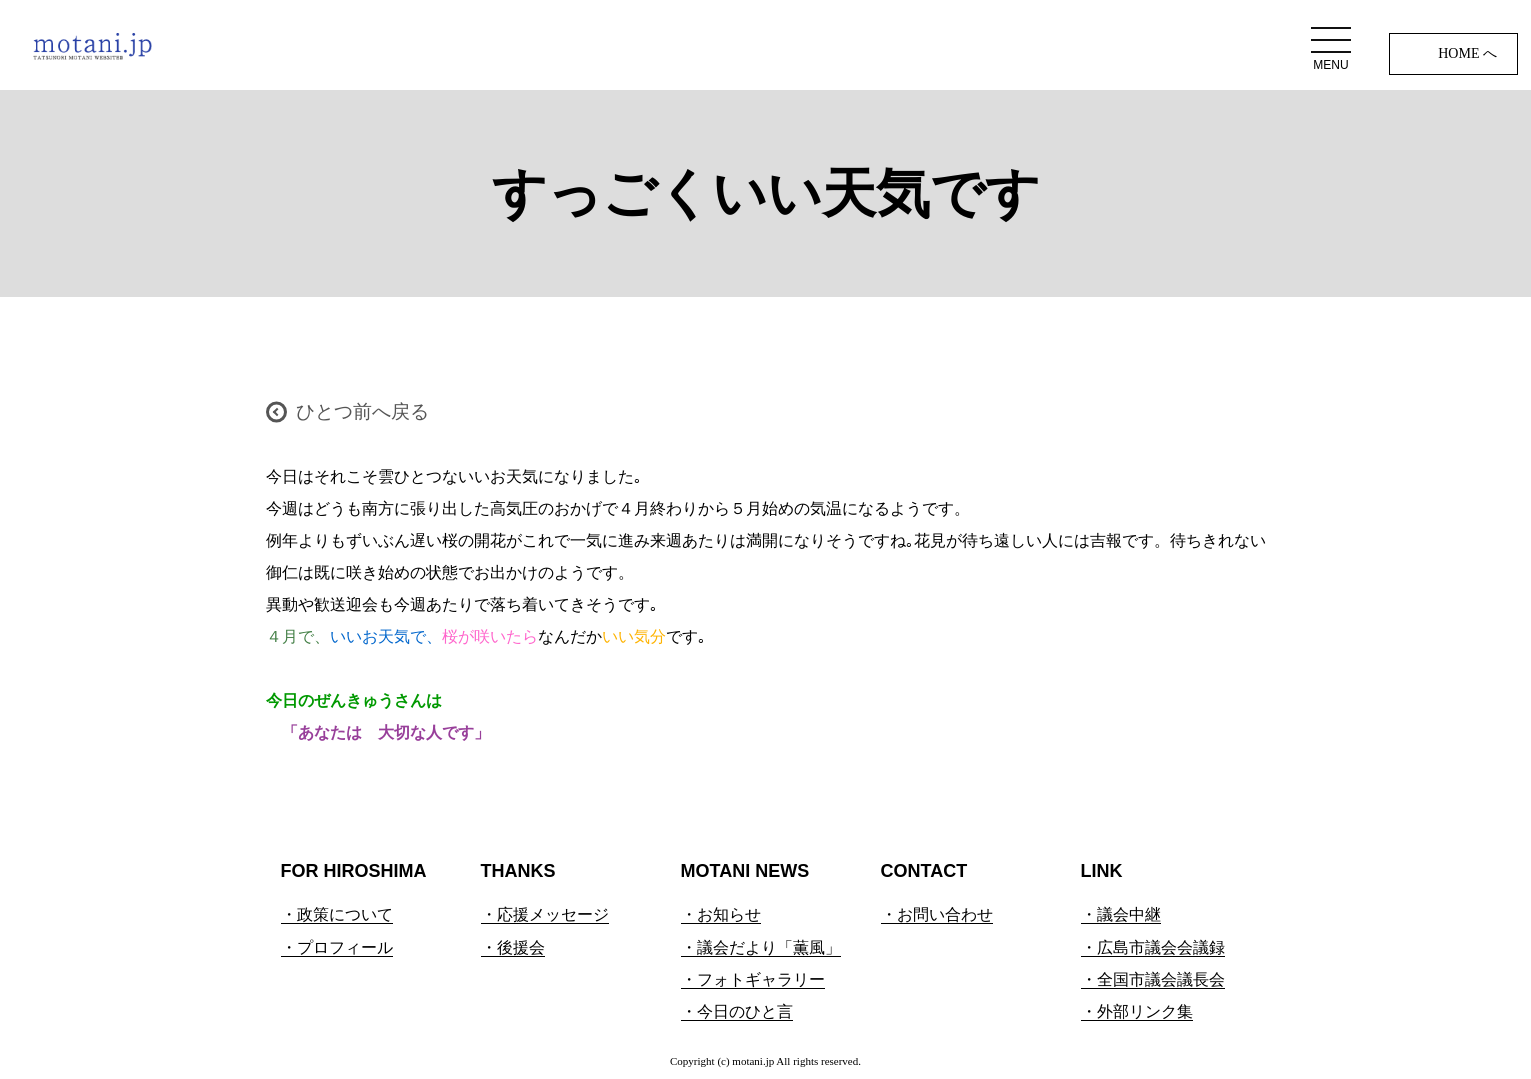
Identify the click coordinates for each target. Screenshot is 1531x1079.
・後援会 (513, 947)
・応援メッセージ (545, 914)
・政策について (337, 914)
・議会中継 (1121, 914)
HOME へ (1467, 53)
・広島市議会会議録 (1153, 947)
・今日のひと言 (737, 1011)
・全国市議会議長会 (1153, 979)
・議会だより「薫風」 (761, 947)
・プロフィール (337, 947)
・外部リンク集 (1137, 1011)
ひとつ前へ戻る (362, 411)
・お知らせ (721, 914)
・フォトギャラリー (753, 979)
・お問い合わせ (937, 914)
